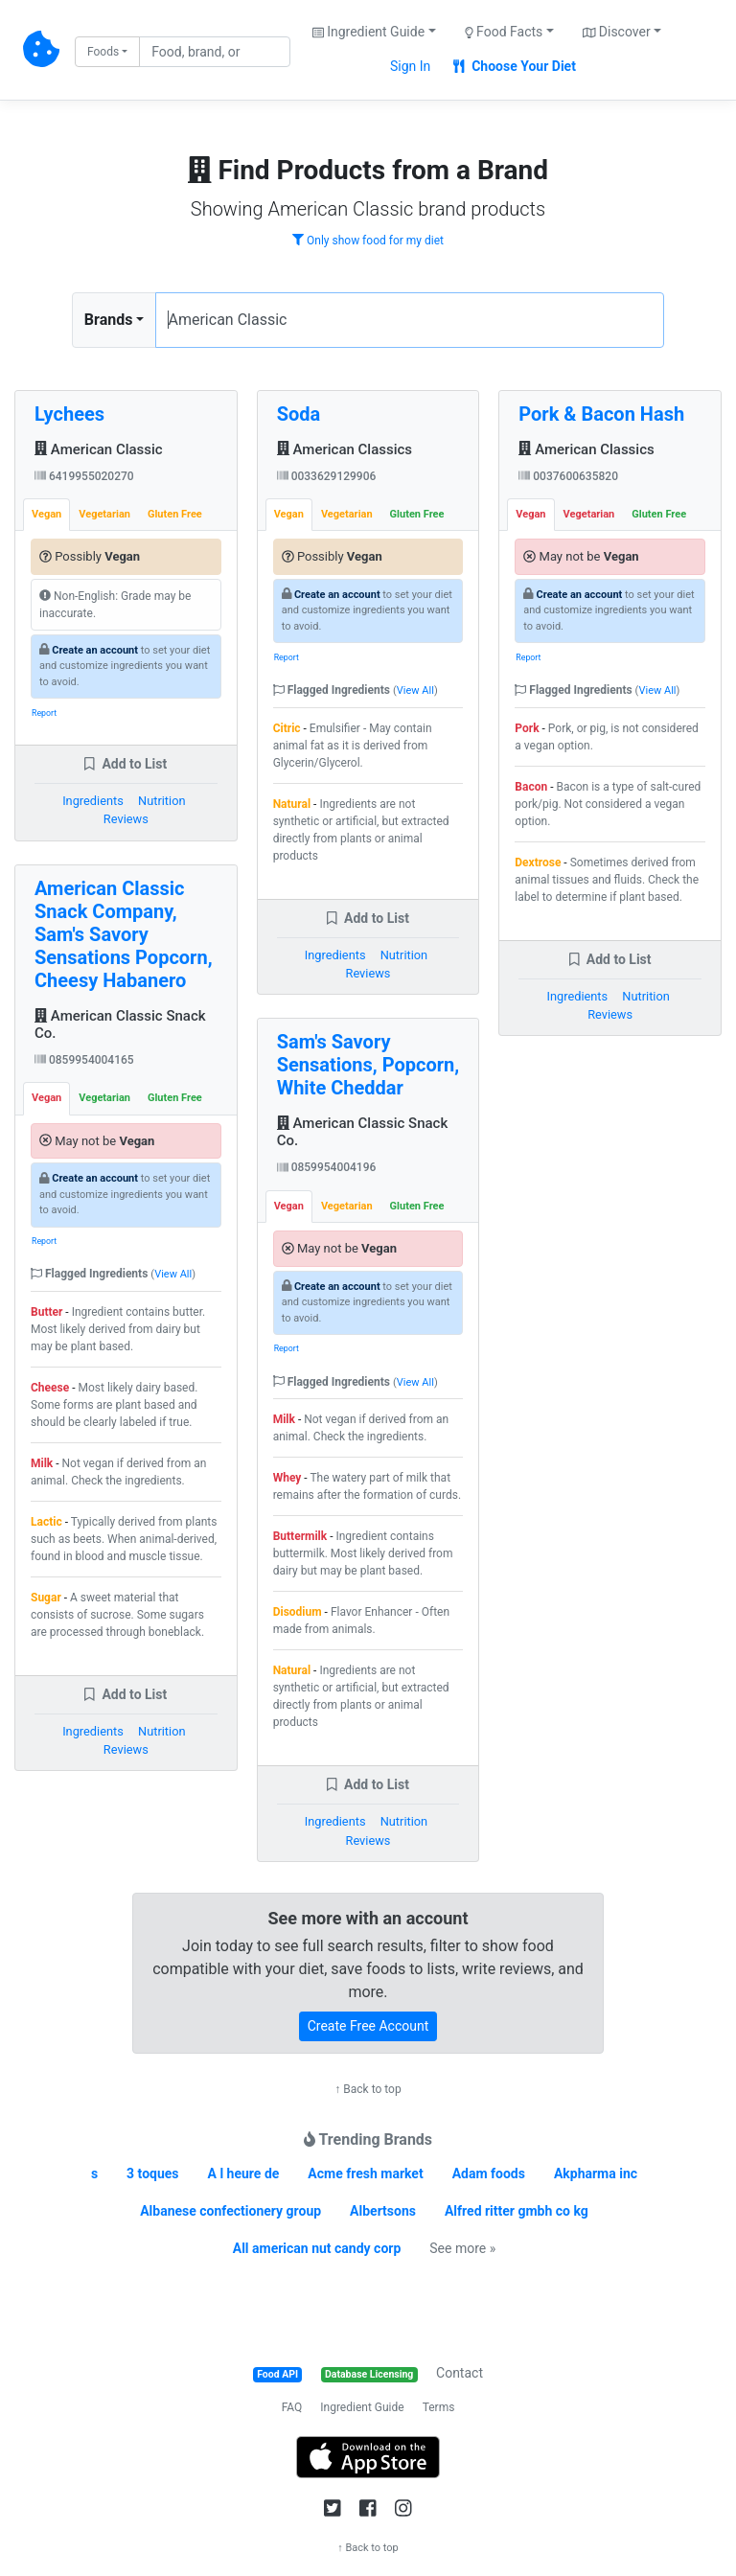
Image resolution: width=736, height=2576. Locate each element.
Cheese (50, 1387)
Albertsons (383, 2211)
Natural (291, 804)
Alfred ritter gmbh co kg (516, 2211)
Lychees (69, 414)
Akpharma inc (595, 2173)
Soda (299, 414)
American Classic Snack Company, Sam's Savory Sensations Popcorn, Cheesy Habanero (123, 934)
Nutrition (161, 801)
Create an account (95, 650)
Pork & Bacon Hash (601, 414)
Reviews (126, 819)
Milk (42, 1463)
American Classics (344, 449)
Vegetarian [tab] (104, 514)
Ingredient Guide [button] (368, 31)
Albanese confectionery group (230, 2211)
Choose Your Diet (514, 66)
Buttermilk (300, 1536)
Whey (287, 1477)
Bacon (531, 787)
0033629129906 (327, 476)
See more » (462, 2248)
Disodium (297, 1612)
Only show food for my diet (368, 240)
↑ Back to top (367, 2089)
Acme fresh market (365, 2173)
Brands (108, 319)
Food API (277, 2374)
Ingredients (93, 801)
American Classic (98, 449)
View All (173, 1274)
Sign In (410, 66)
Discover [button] (617, 31)
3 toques (152, 2173)
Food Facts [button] (504, 31)
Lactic (46, 1522)
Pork (527, 728)
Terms (439, 2407)
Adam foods (488, 2173)
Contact (459, 2372)
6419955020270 (84, 476)
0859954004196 (327, 1167)
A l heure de (244, 2173)
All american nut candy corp (317, 2248)
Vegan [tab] (46, 514)
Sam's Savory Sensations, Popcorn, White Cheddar (368, 1064)
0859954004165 (84, 1060)
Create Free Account (368, 2026)
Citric (287, 728)
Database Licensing (369, 2374)
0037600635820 (568, 476)
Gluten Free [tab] (175, 514)
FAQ (292, 2407)
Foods (103, 51)
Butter (46, 1312)
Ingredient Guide (361, 2407)
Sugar (46, 1597)
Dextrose (538, 862)
